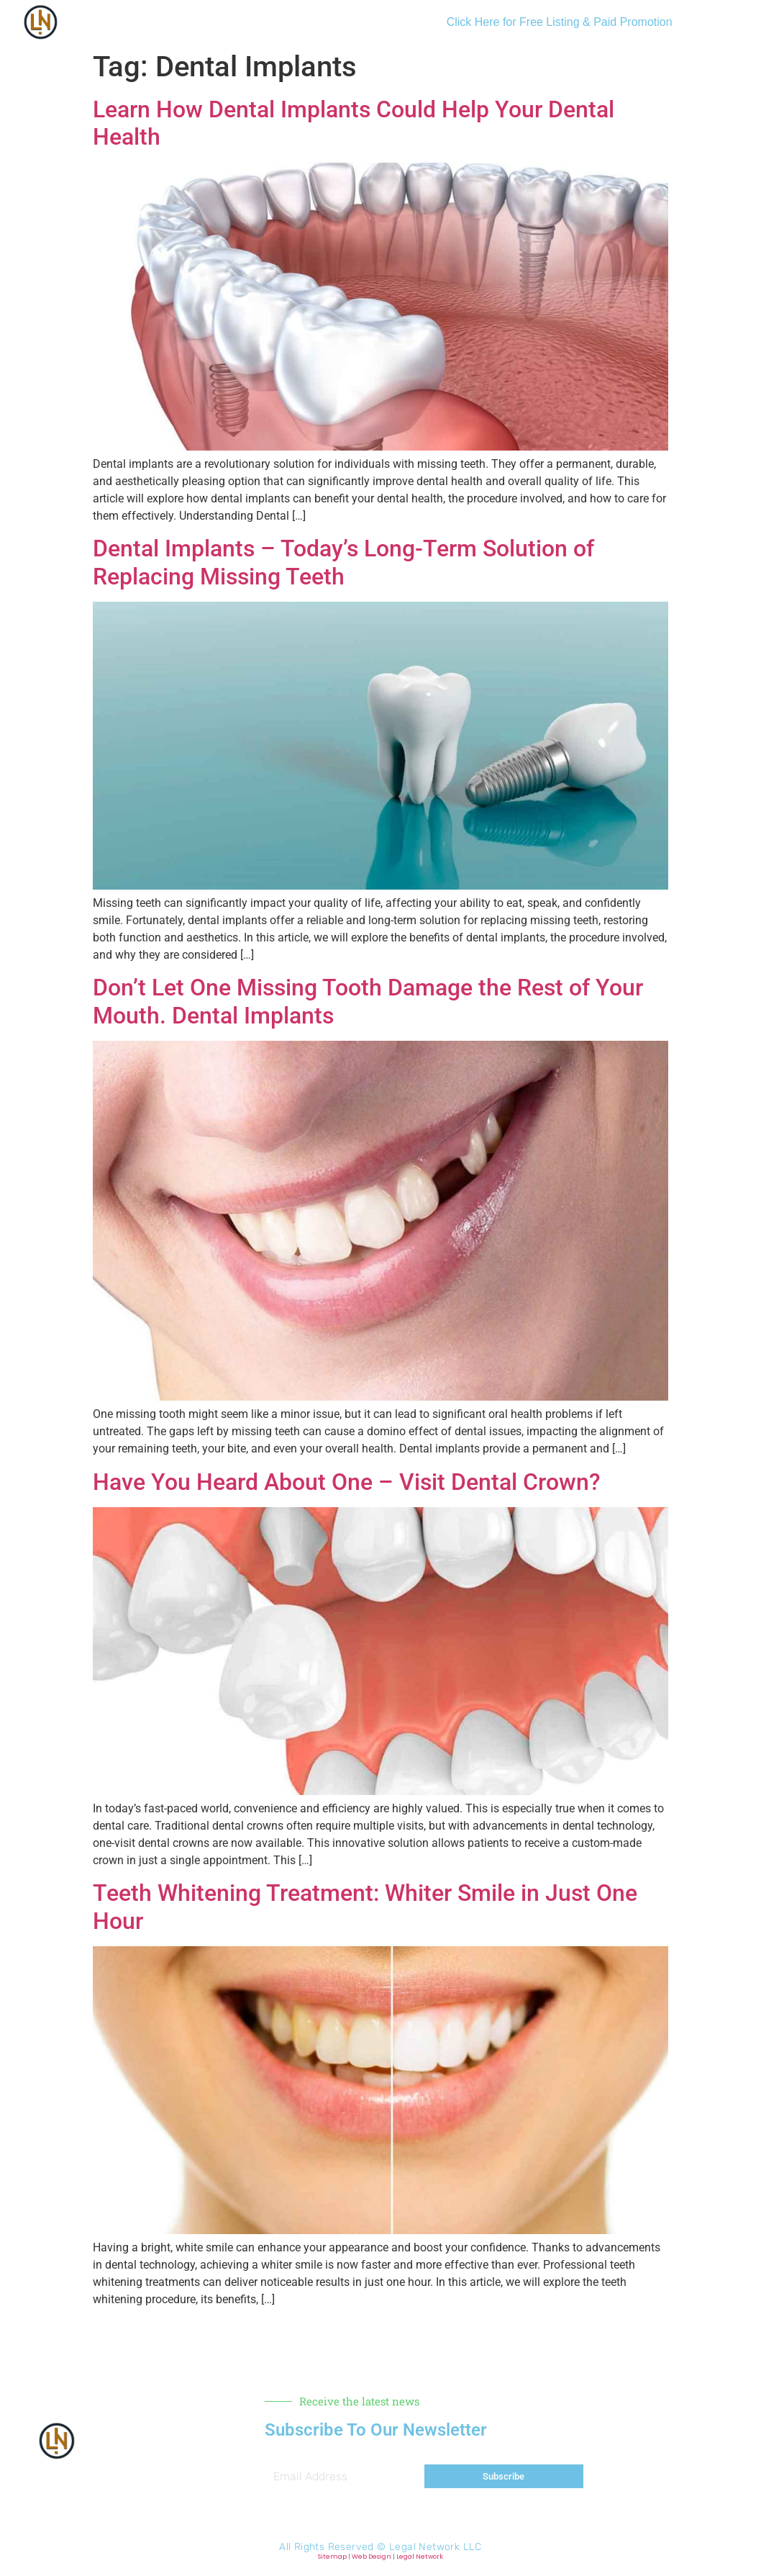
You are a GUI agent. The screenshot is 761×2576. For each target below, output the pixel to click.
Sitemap (332, 2556)
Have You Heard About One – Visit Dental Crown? (347, 1482)
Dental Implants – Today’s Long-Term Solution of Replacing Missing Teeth (343, 562)
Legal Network (419, 2556)
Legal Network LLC (435, 2547)
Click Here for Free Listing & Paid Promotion (560, 22)
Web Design (371, 2556)
